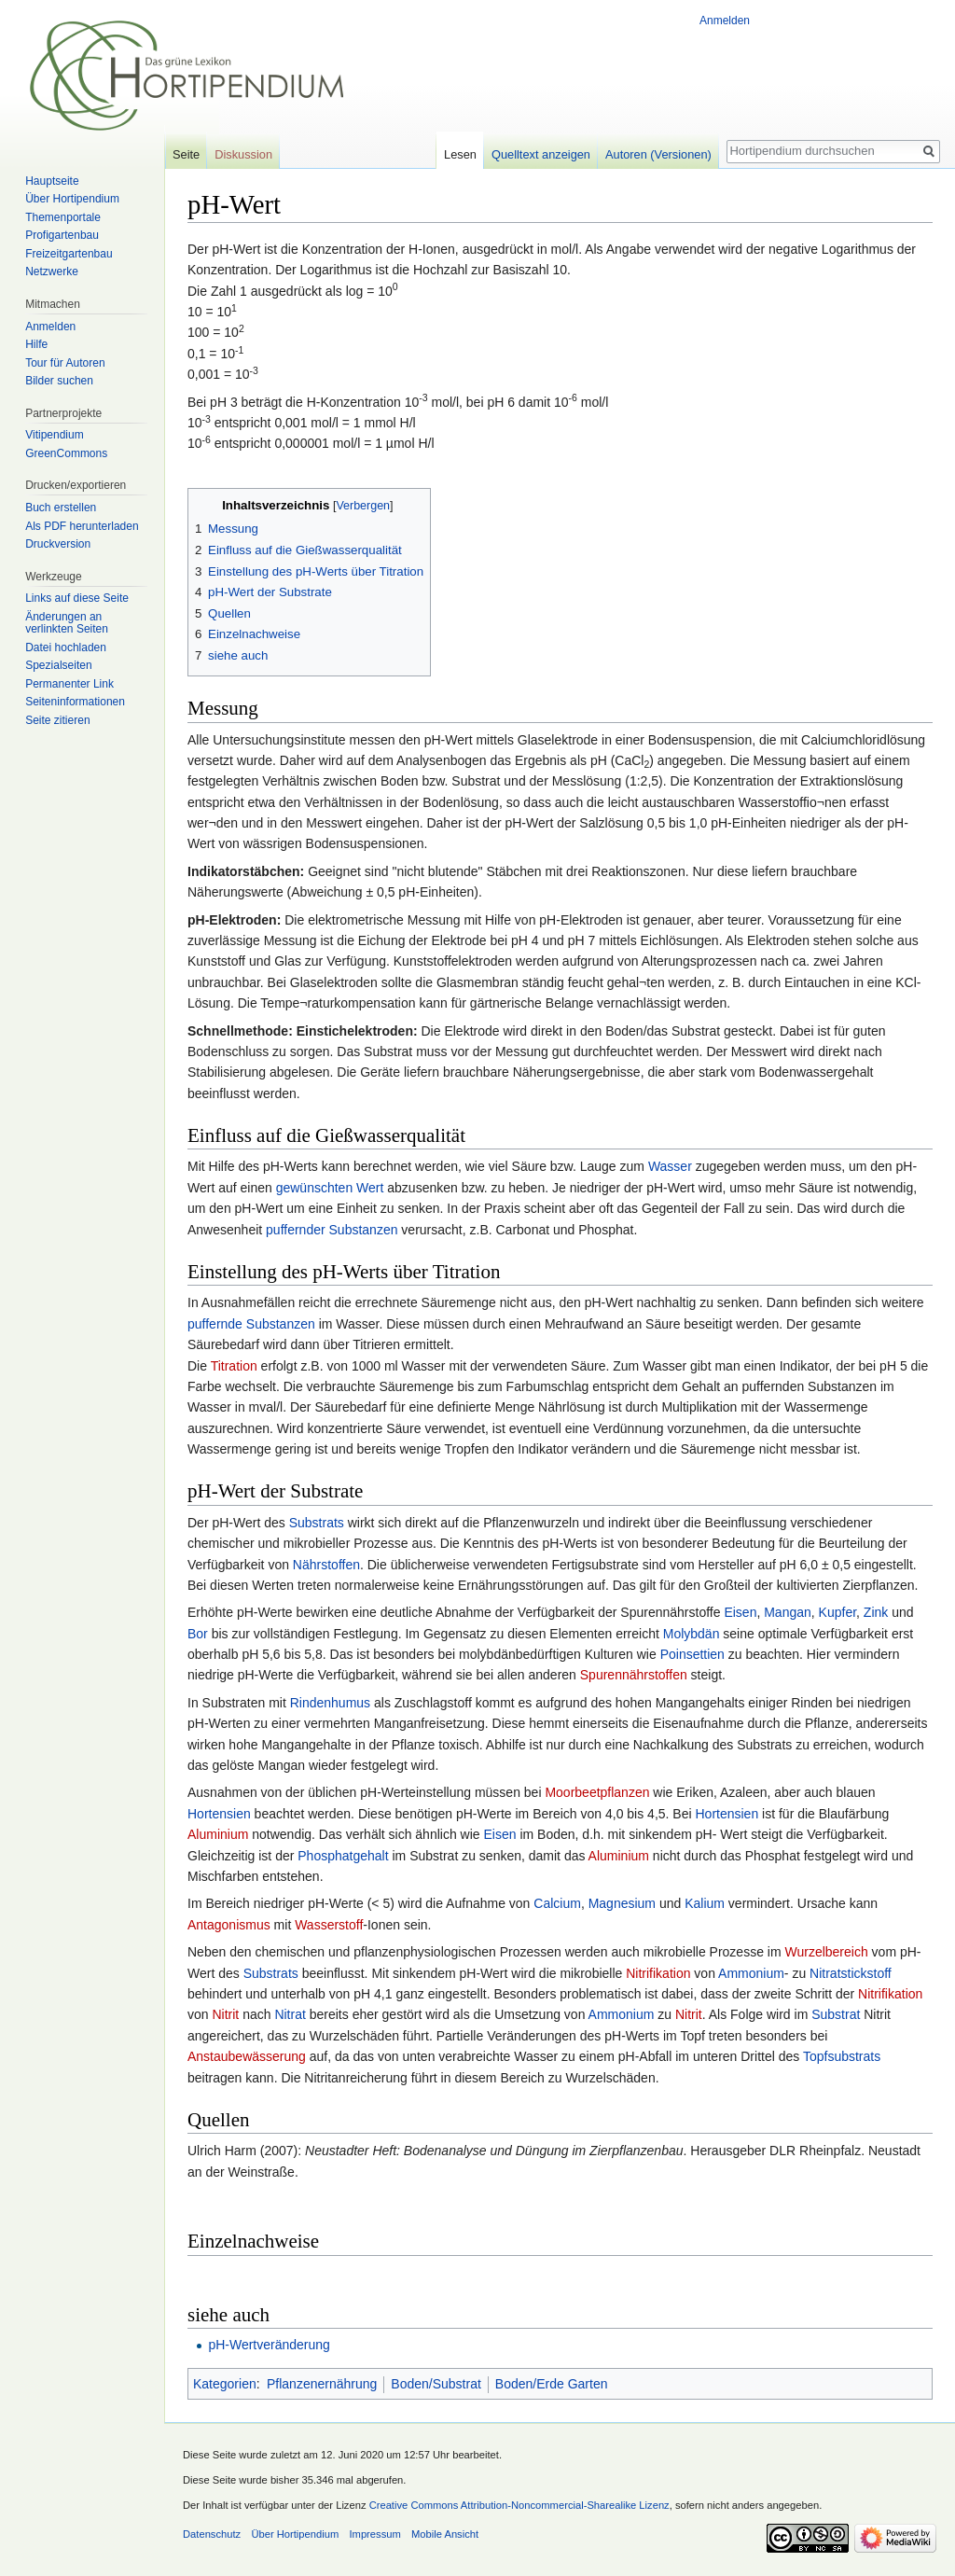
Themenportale (63, 217)
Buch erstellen (60, 507)
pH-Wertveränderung (268, 2344)
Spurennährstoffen (633, 1674)
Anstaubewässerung (246, 2056)
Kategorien (224, 2383)
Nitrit (225, 2014)
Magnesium (622, 1903)
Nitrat (289, 2014)
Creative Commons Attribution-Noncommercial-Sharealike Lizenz (519, 2505)
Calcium (557, 1903)
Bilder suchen (59, 380)
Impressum (374, 2534)
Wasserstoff (329, 1924)
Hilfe (36, 344)
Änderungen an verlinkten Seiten (66, 623)
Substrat (835, 2014)
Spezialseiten (58, 665)
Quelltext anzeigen (540, 154)
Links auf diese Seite (77, 598)
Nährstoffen (326, 1564)
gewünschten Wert (330, 1187)
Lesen (460, 154)
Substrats (316, 1522)
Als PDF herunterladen (81, 526)
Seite (186, 154)
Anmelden (724, 20)
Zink (876, 1612)
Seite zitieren (57, 720)
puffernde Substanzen (251, 1323)
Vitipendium (54, 434)
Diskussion (243, 154)
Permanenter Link (69, 683)
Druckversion (57, 543)
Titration (234, 1365)
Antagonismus (228, 1924)
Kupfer (837, 1612)
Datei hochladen (65, 647)
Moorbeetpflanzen (597, 1792)
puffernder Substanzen (331, 1229)
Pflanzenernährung (322, 2383)
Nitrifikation (658, 1973)
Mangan (787, 1612)
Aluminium (217, 1834)
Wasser (670, 1166)
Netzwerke (51, 271)
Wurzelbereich (825, 1951)
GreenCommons (66, 453)
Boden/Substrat (436, 2383)
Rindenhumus (330, 1702)
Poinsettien (692, 1654)
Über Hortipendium (72, 198)
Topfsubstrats (841, 2056)
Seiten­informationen (75, 701)
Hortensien (219, 1813)
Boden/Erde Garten (551, 2383)
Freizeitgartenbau (68, 253)
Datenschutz (212, 2534)
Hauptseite (51, 181)
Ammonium (751, 1973)
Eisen (740, 1612)
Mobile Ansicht (444, 2534)
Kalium (705, 1903)
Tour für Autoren (64, 362)
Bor (197, 1633)
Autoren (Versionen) (658, 154)
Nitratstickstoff (851, 1973)
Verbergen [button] (363, 505)
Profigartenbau (62, 235)
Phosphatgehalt (343, 1855)
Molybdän (691, 1633)
